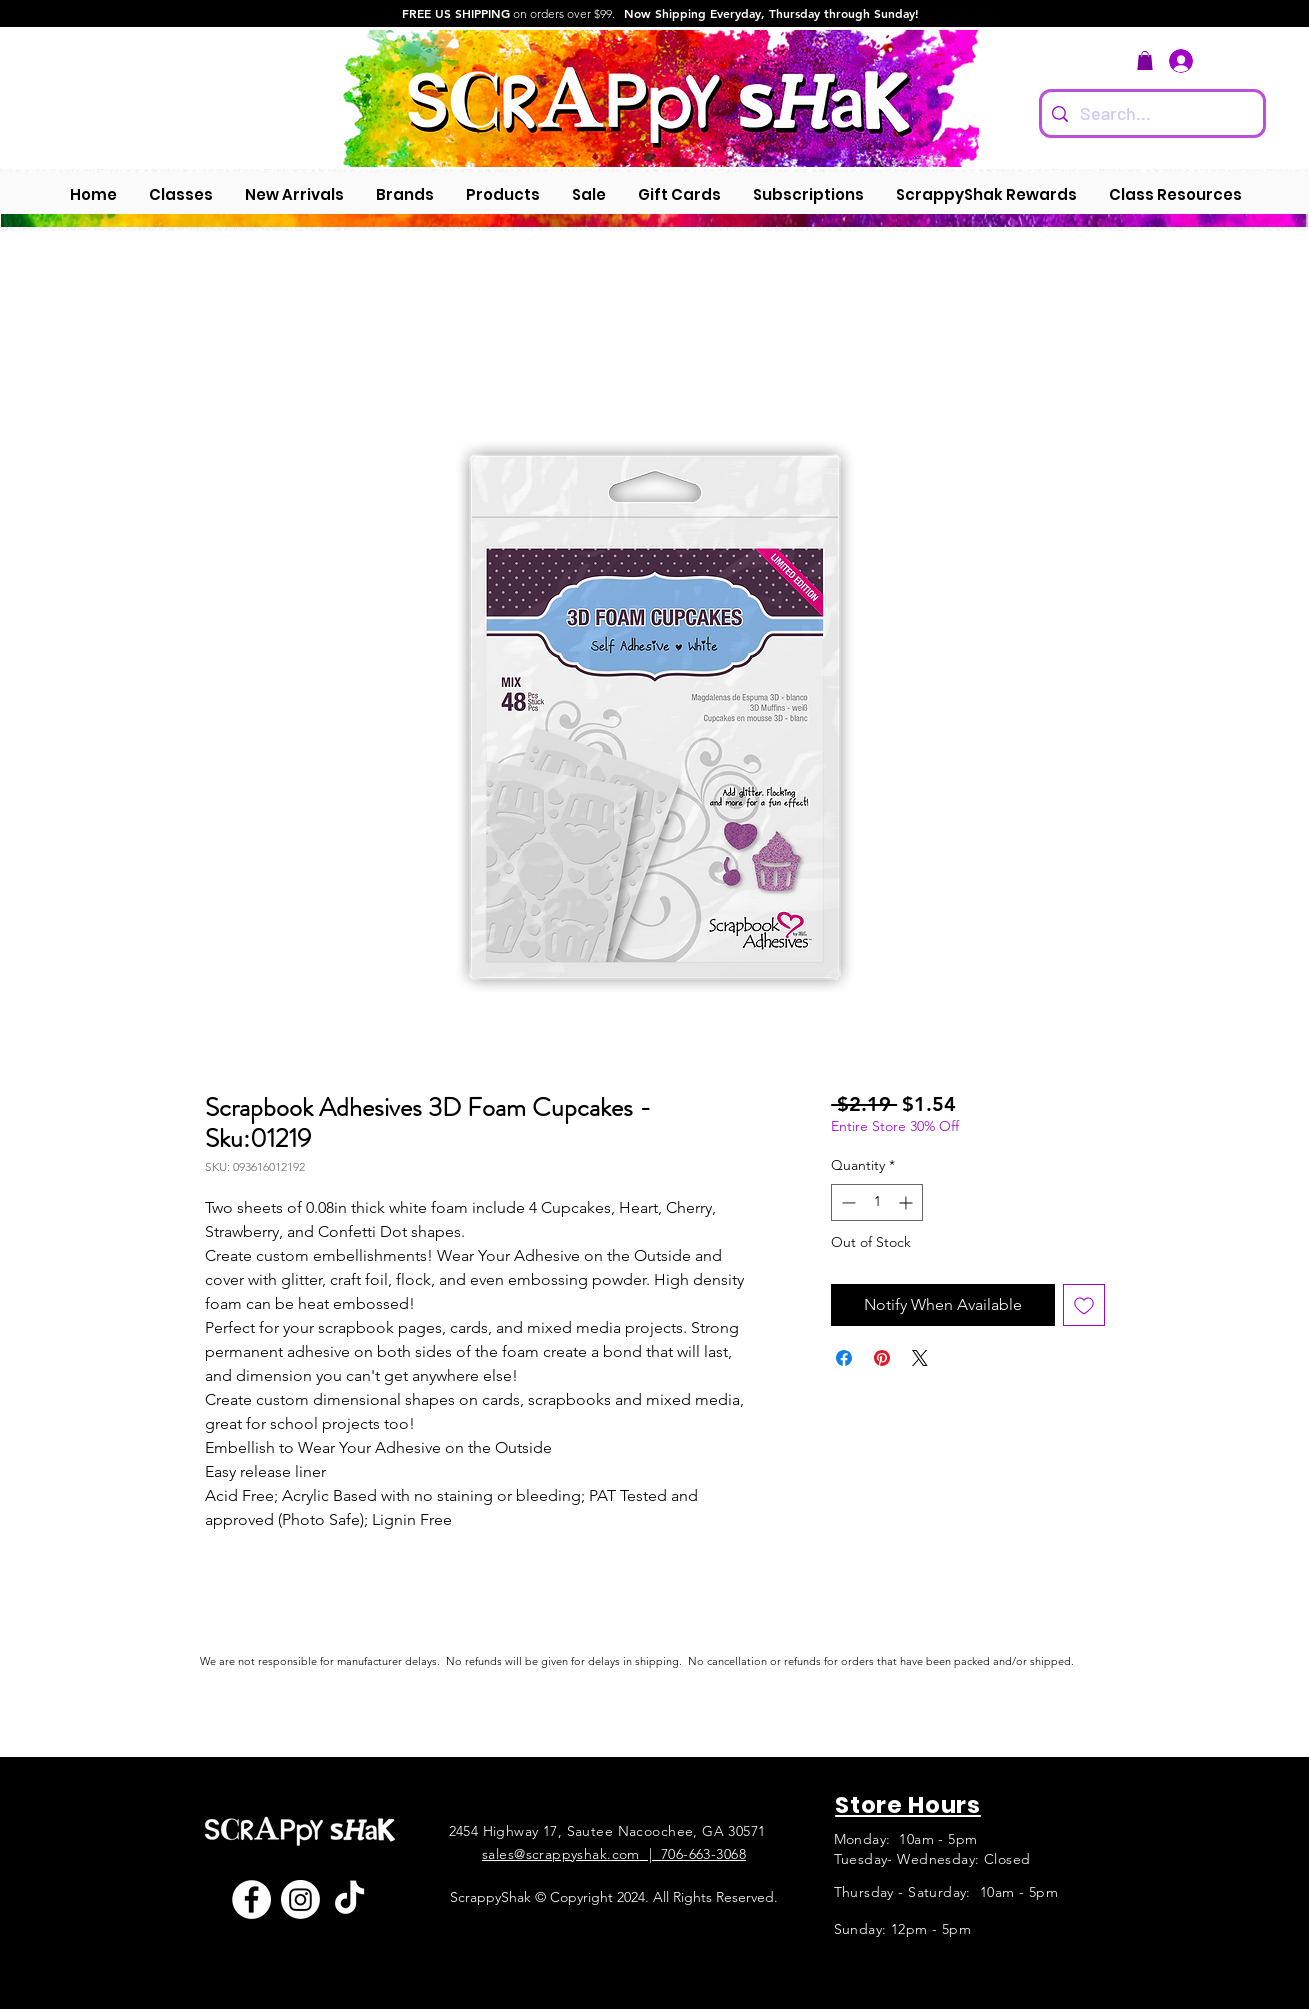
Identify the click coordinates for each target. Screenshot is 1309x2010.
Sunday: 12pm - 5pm (903, 1929)
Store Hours (908, 1805)
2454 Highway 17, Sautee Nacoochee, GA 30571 (607, 1831)
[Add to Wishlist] (1084, 1305)
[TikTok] (349, 1899)
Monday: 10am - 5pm (906, 1839)
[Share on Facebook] (844, 1358)
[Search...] (1150, 113)
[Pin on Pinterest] (882, 1358)
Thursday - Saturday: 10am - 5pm (946, 1892)
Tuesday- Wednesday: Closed (932, 1859)
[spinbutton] (877, 1202)
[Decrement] (846, 1202)
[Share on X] (920, 1358)
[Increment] (907, 1202)
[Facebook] (251, 1899)
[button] (1145, 60)
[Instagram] (300, 1899)
